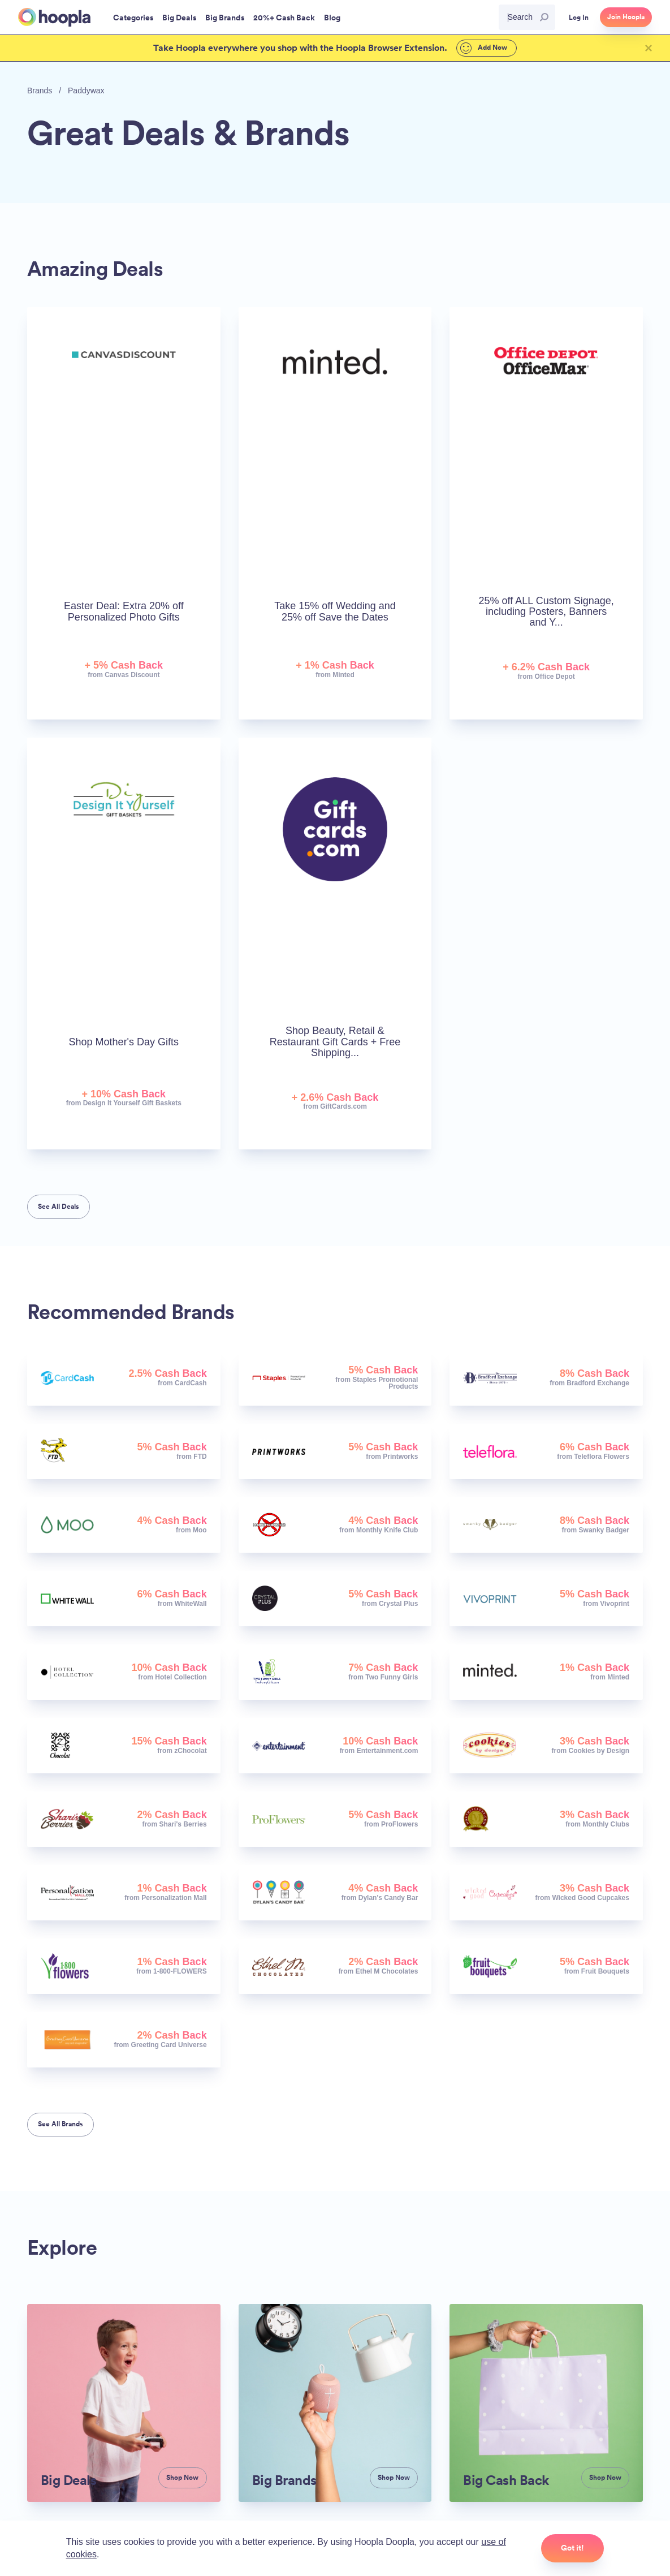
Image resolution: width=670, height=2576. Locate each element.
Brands (39, 90)
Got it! (572, 2547)
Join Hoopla (626, 17)
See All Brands (60, 2124)
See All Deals (58, 1206)
